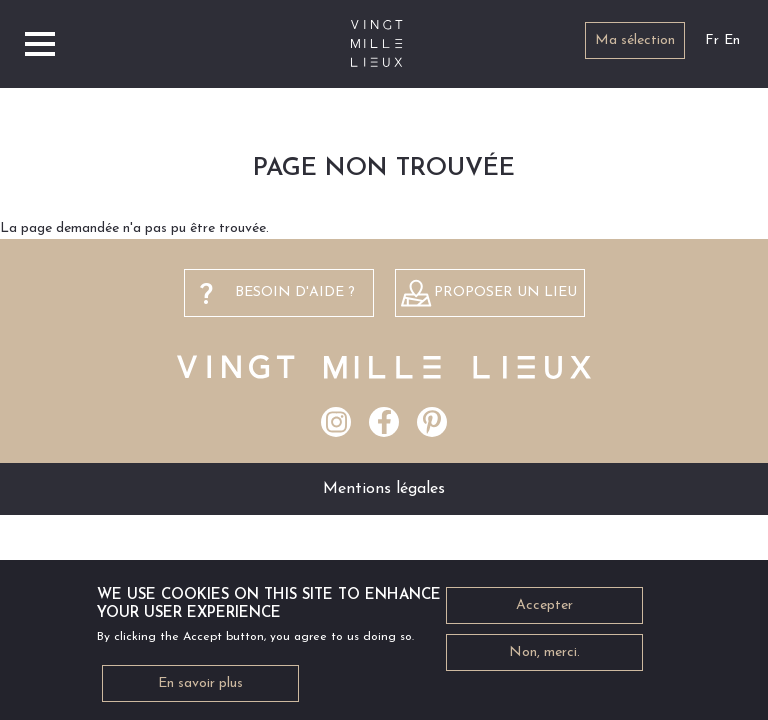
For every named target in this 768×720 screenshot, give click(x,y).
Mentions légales (384, 489)
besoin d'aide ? (295, 292)
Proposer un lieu (505, 292)
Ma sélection (635, 40)
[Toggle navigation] (40, 44)
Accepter (544, 611)
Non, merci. (544, 658)
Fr (712, 40)
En (732, 40)
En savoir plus (200, 689)
